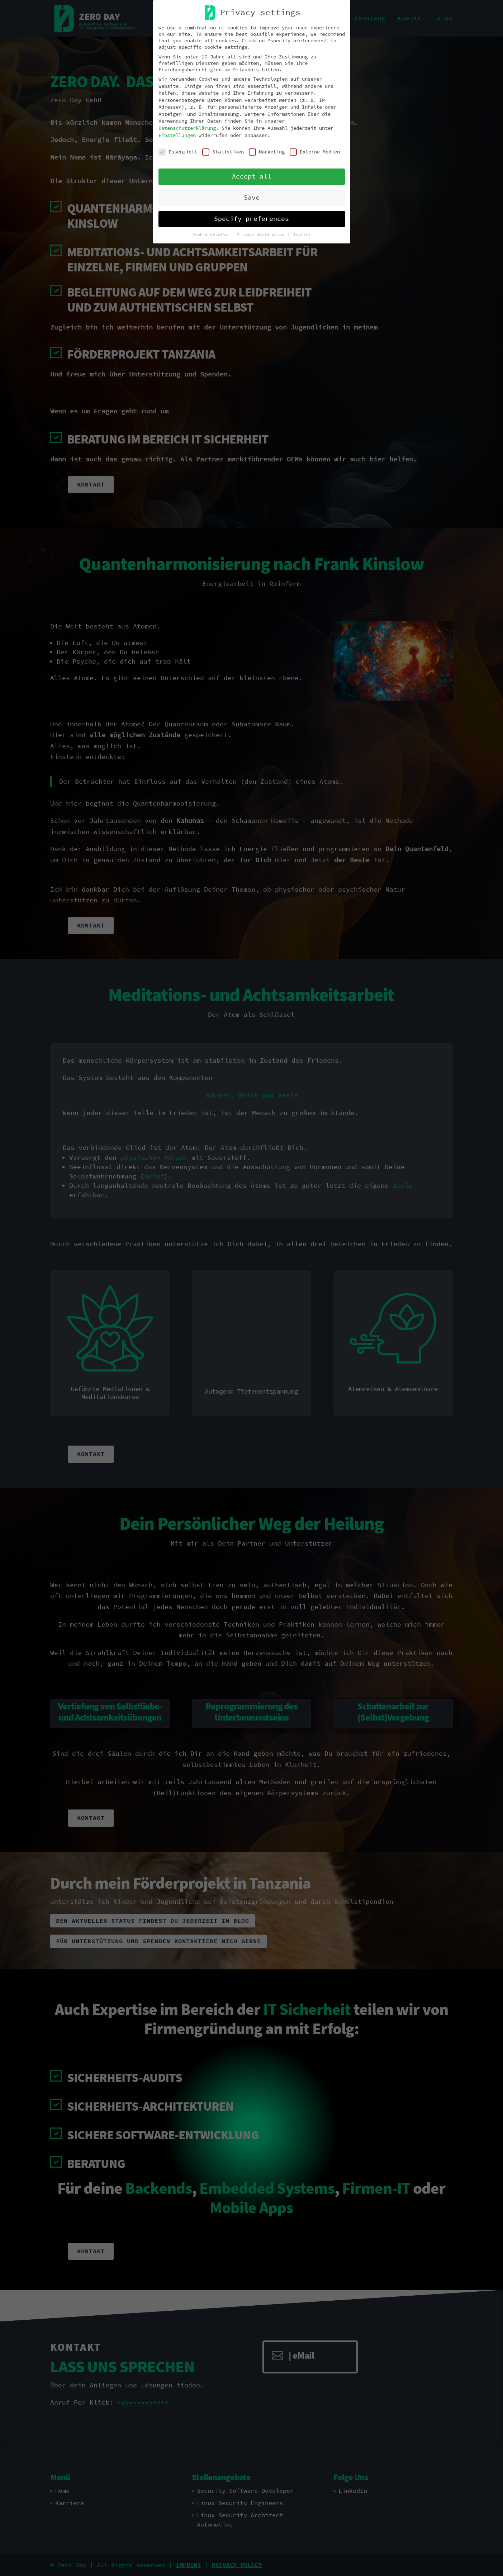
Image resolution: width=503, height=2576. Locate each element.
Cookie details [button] (211, 234)
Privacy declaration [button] (262, 234)
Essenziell (177, 151)
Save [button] (252, 197)
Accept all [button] (251, 176)
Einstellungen (177, 135)
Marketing (267, 151)
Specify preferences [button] (251, 219)
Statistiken (223, 151)
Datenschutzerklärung (187, 128)
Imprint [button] (302, 234)
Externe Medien (315, 151)
